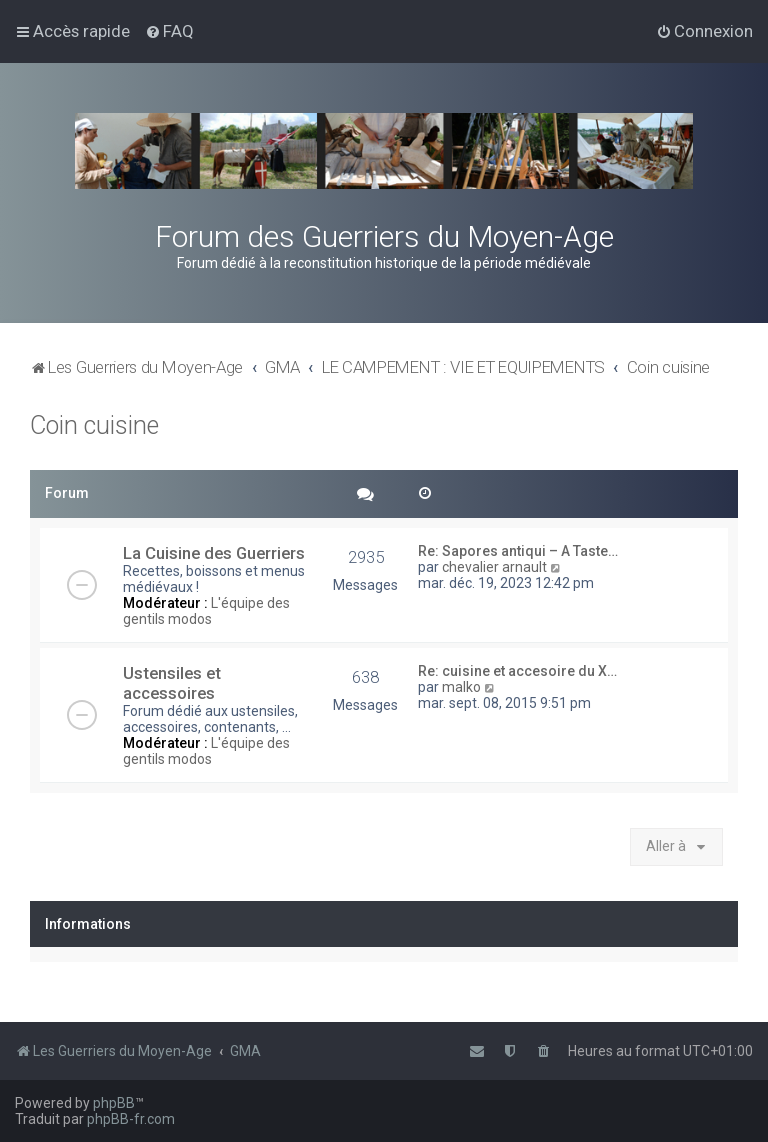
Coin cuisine (94, 425)
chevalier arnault (494, 567)
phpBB (114, 1103)
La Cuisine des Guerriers (214, 553)
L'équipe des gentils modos (206, 611)
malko (461, 687)
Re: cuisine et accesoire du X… (517, 671)
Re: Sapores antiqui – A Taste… (518, 551)
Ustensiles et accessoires (172, 683)
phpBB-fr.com (131, 1119)
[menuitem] (169, 31)
